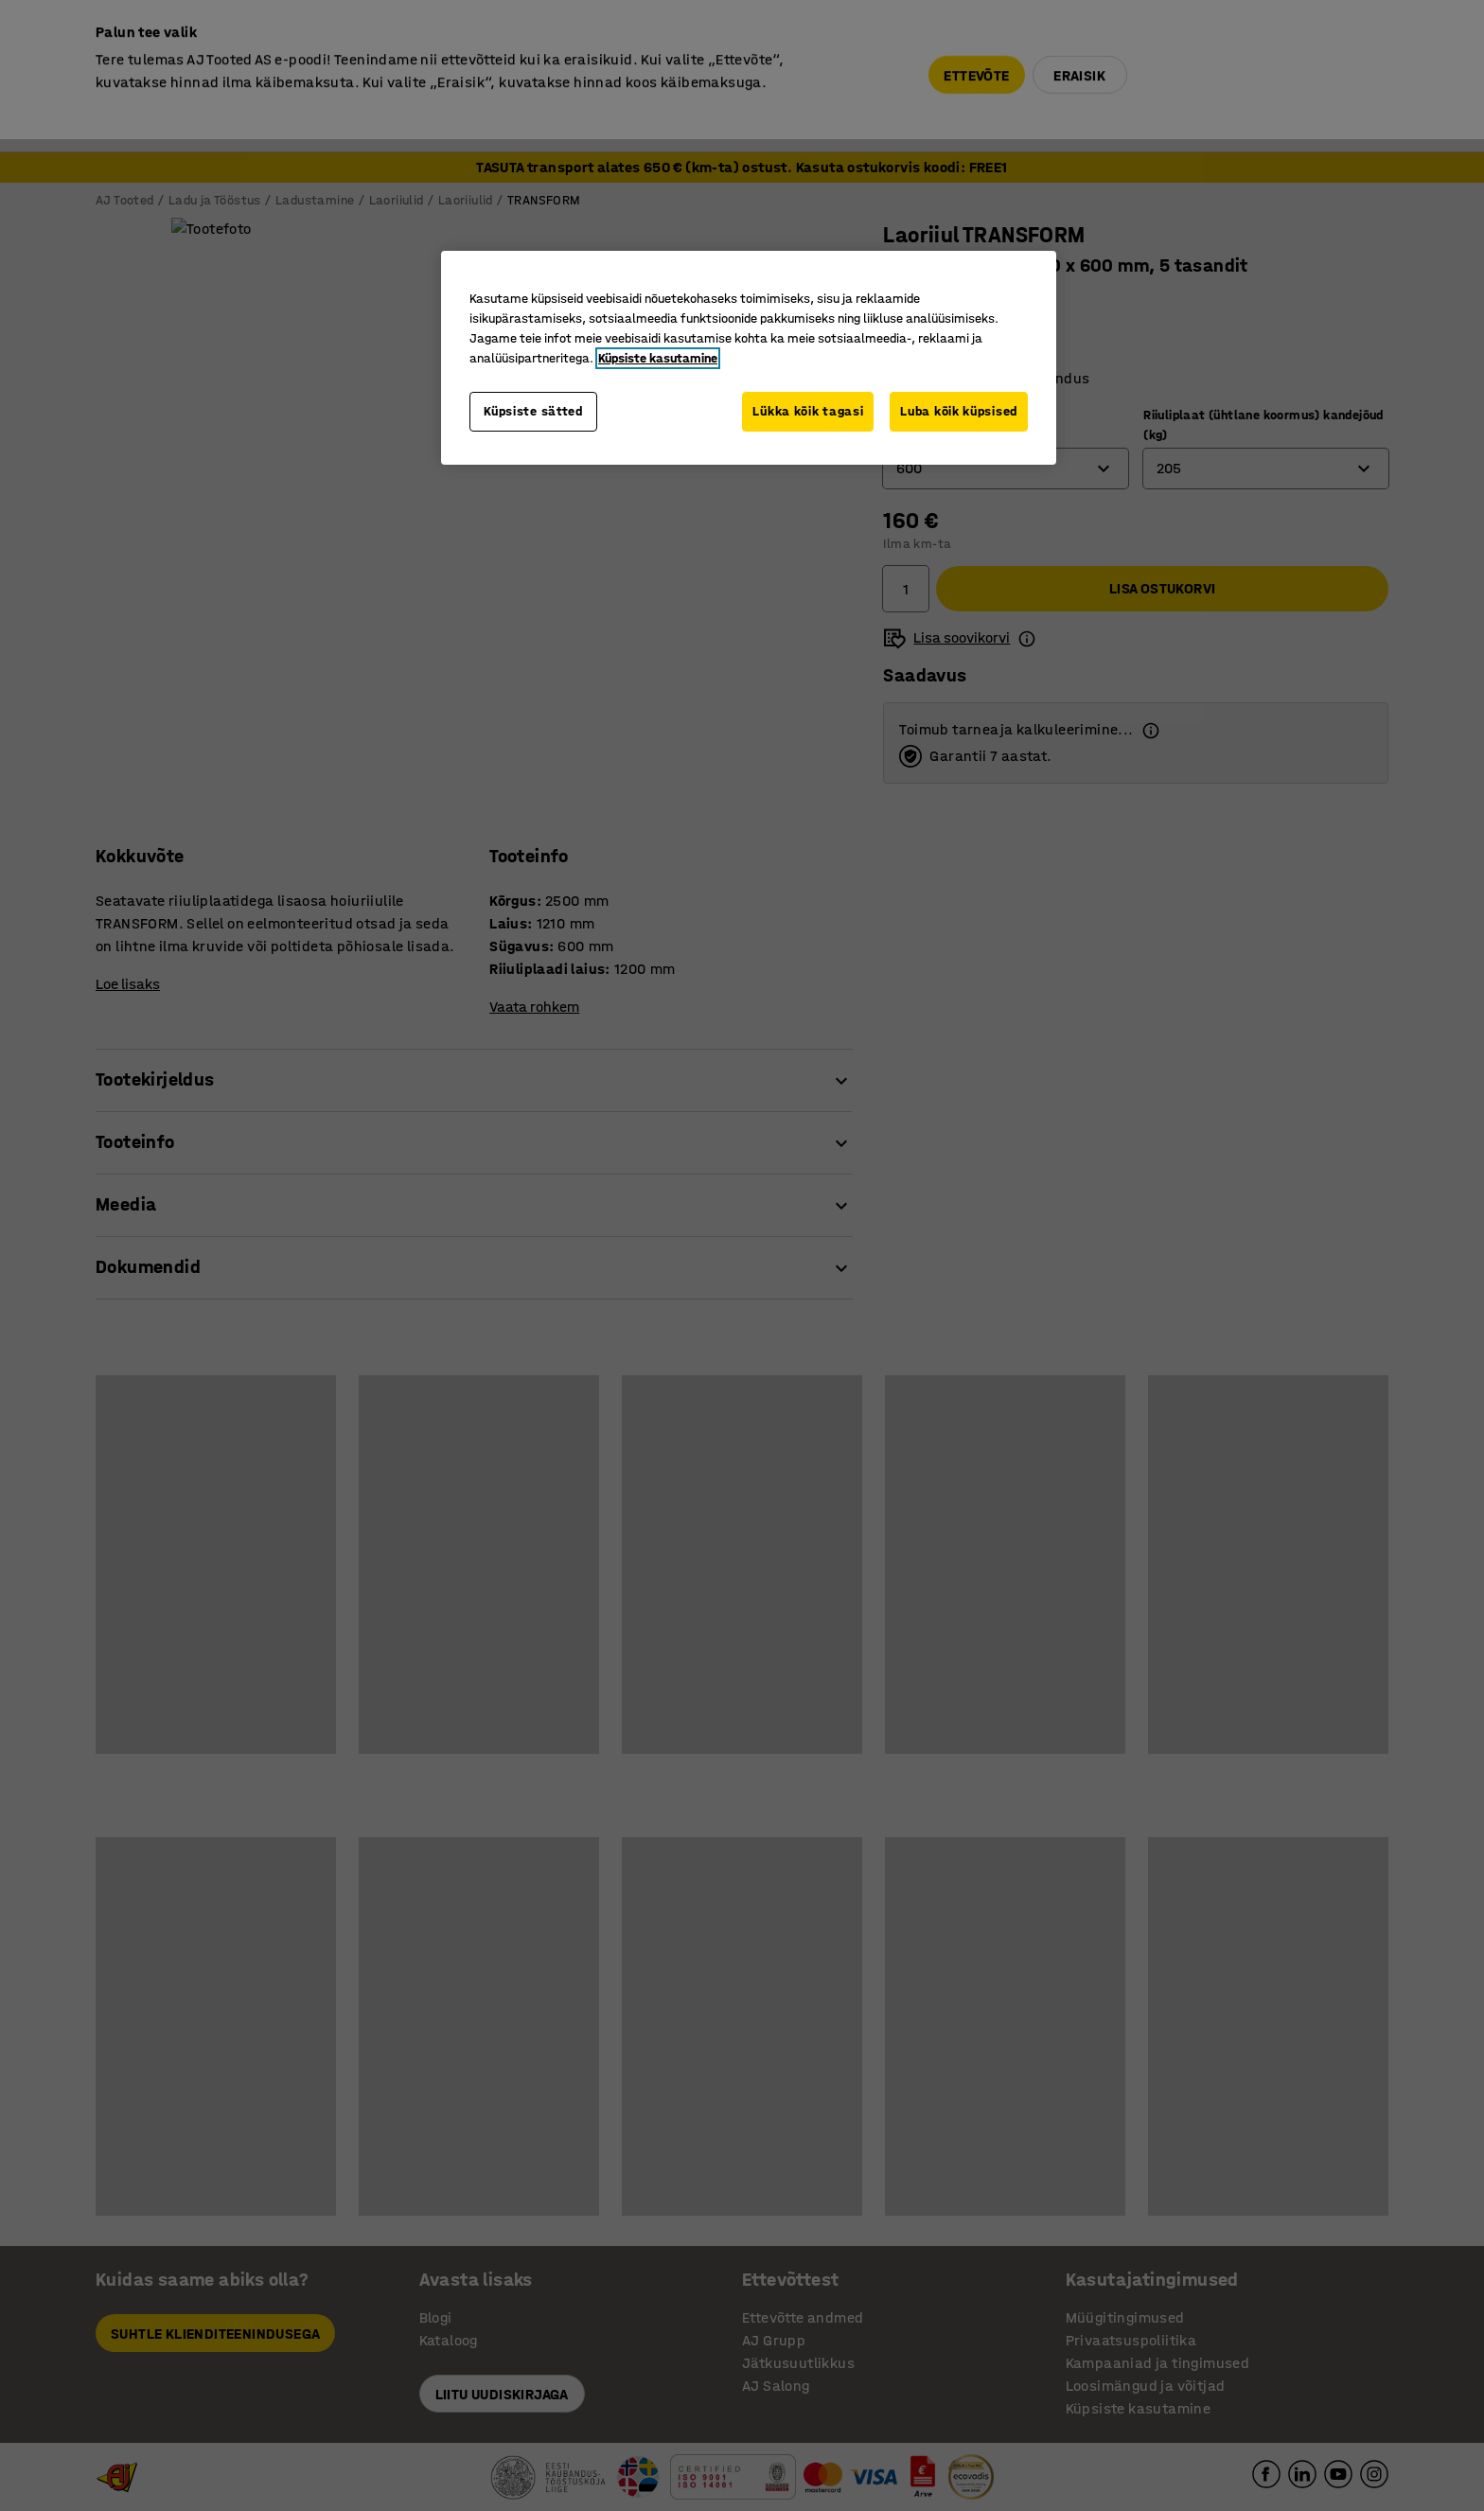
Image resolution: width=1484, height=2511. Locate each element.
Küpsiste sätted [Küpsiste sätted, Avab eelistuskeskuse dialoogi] (533, 411)
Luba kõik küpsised (958, 411)
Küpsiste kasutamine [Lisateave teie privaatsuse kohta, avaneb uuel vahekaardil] (657, 358)
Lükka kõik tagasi (807, 411)
